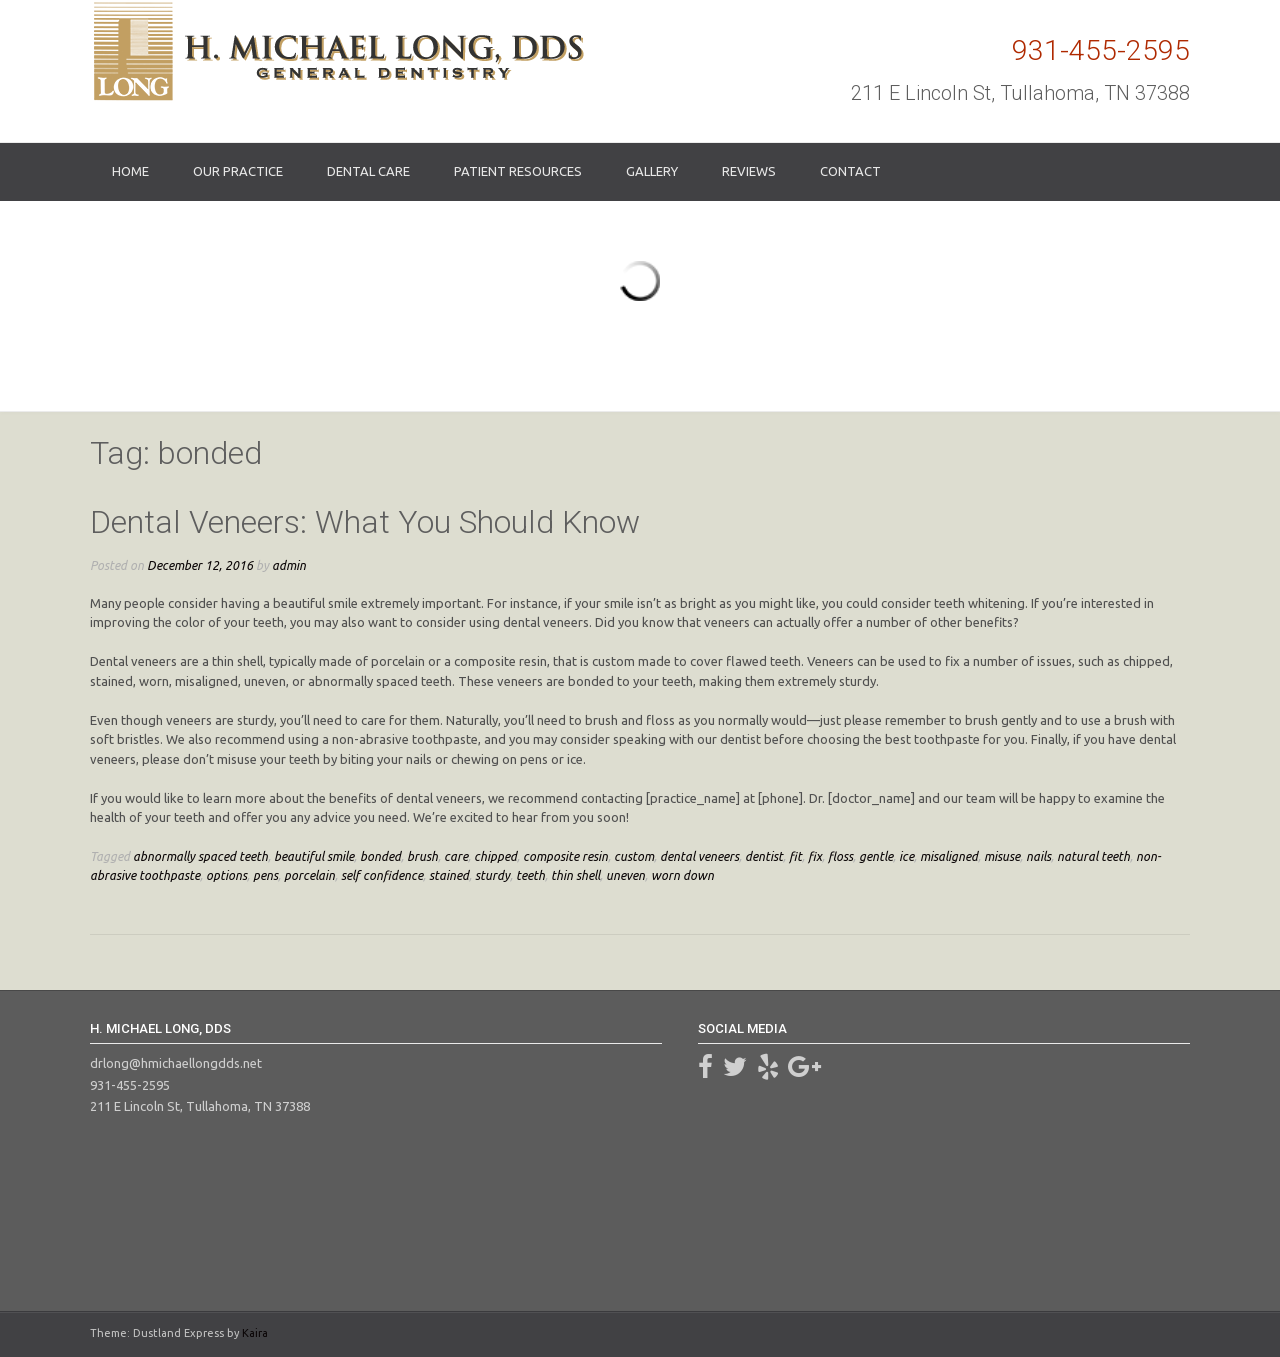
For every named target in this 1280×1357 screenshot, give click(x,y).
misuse (1002, 856)
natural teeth (1093, 856)
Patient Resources (518, 171)
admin (289, 565)
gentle (876, 856)
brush (422, 856)
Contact (850, 171)
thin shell (575, 875)
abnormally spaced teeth (200, 856)
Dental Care (368, 171)
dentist (764, 856)
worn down (682, 875)
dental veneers (699, 856)
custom (634, 856)
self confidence (382, 875)
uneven (625, 875)
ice (906, 856)
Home (130, 171)
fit (795, 856)
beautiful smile (314, 856)
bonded (380, 856)
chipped (495, 856)
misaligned (949, 856)
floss (840, 856)
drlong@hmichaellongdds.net (176, 1063)
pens (265, 875)
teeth (530, 875)
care (456, 856)
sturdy (492, 875)
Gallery (652, 171)
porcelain (309, 875)
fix (815, 856)
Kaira (255, 1333)
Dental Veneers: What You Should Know (365, 522)
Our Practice (238, 171)
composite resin (565, 856)
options (226, 875)
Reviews (749, 171)
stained (449, 875)
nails (1038, 856)
